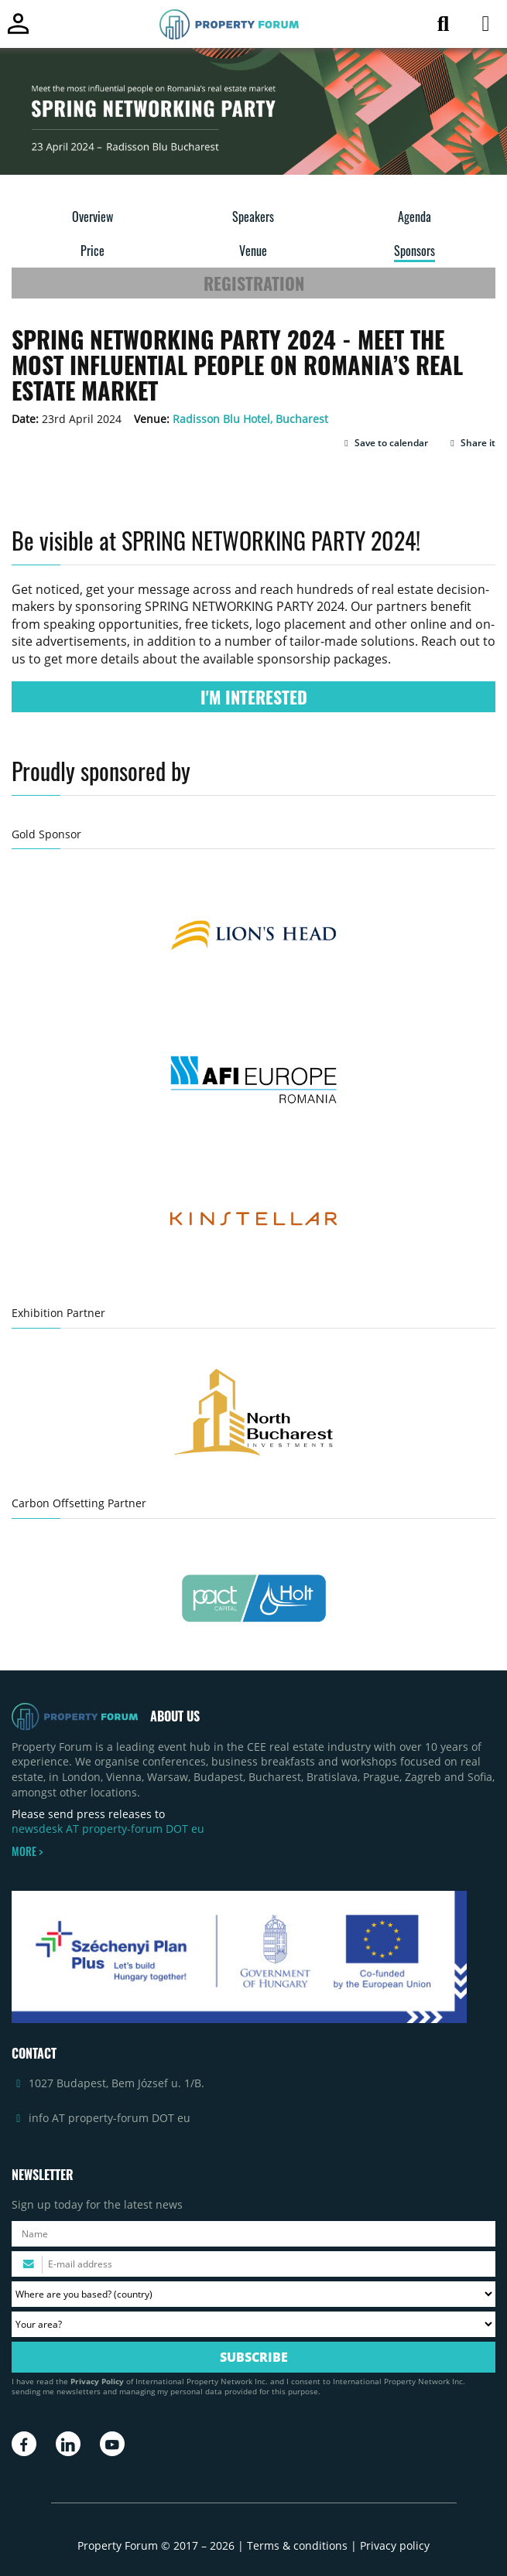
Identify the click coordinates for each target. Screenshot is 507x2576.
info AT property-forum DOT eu (109, 2117)
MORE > (27, 1851)
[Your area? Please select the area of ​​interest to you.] (253, 2324)
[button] (384, 443)
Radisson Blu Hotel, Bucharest (250, 418)
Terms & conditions (297, 2545)
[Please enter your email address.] (253, 2264)
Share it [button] (471, 443)
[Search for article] (443, 26)
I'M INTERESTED (253, 696)
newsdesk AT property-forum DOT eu (108, 1828)
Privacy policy (395, 2545)
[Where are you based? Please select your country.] (253, 2294)
